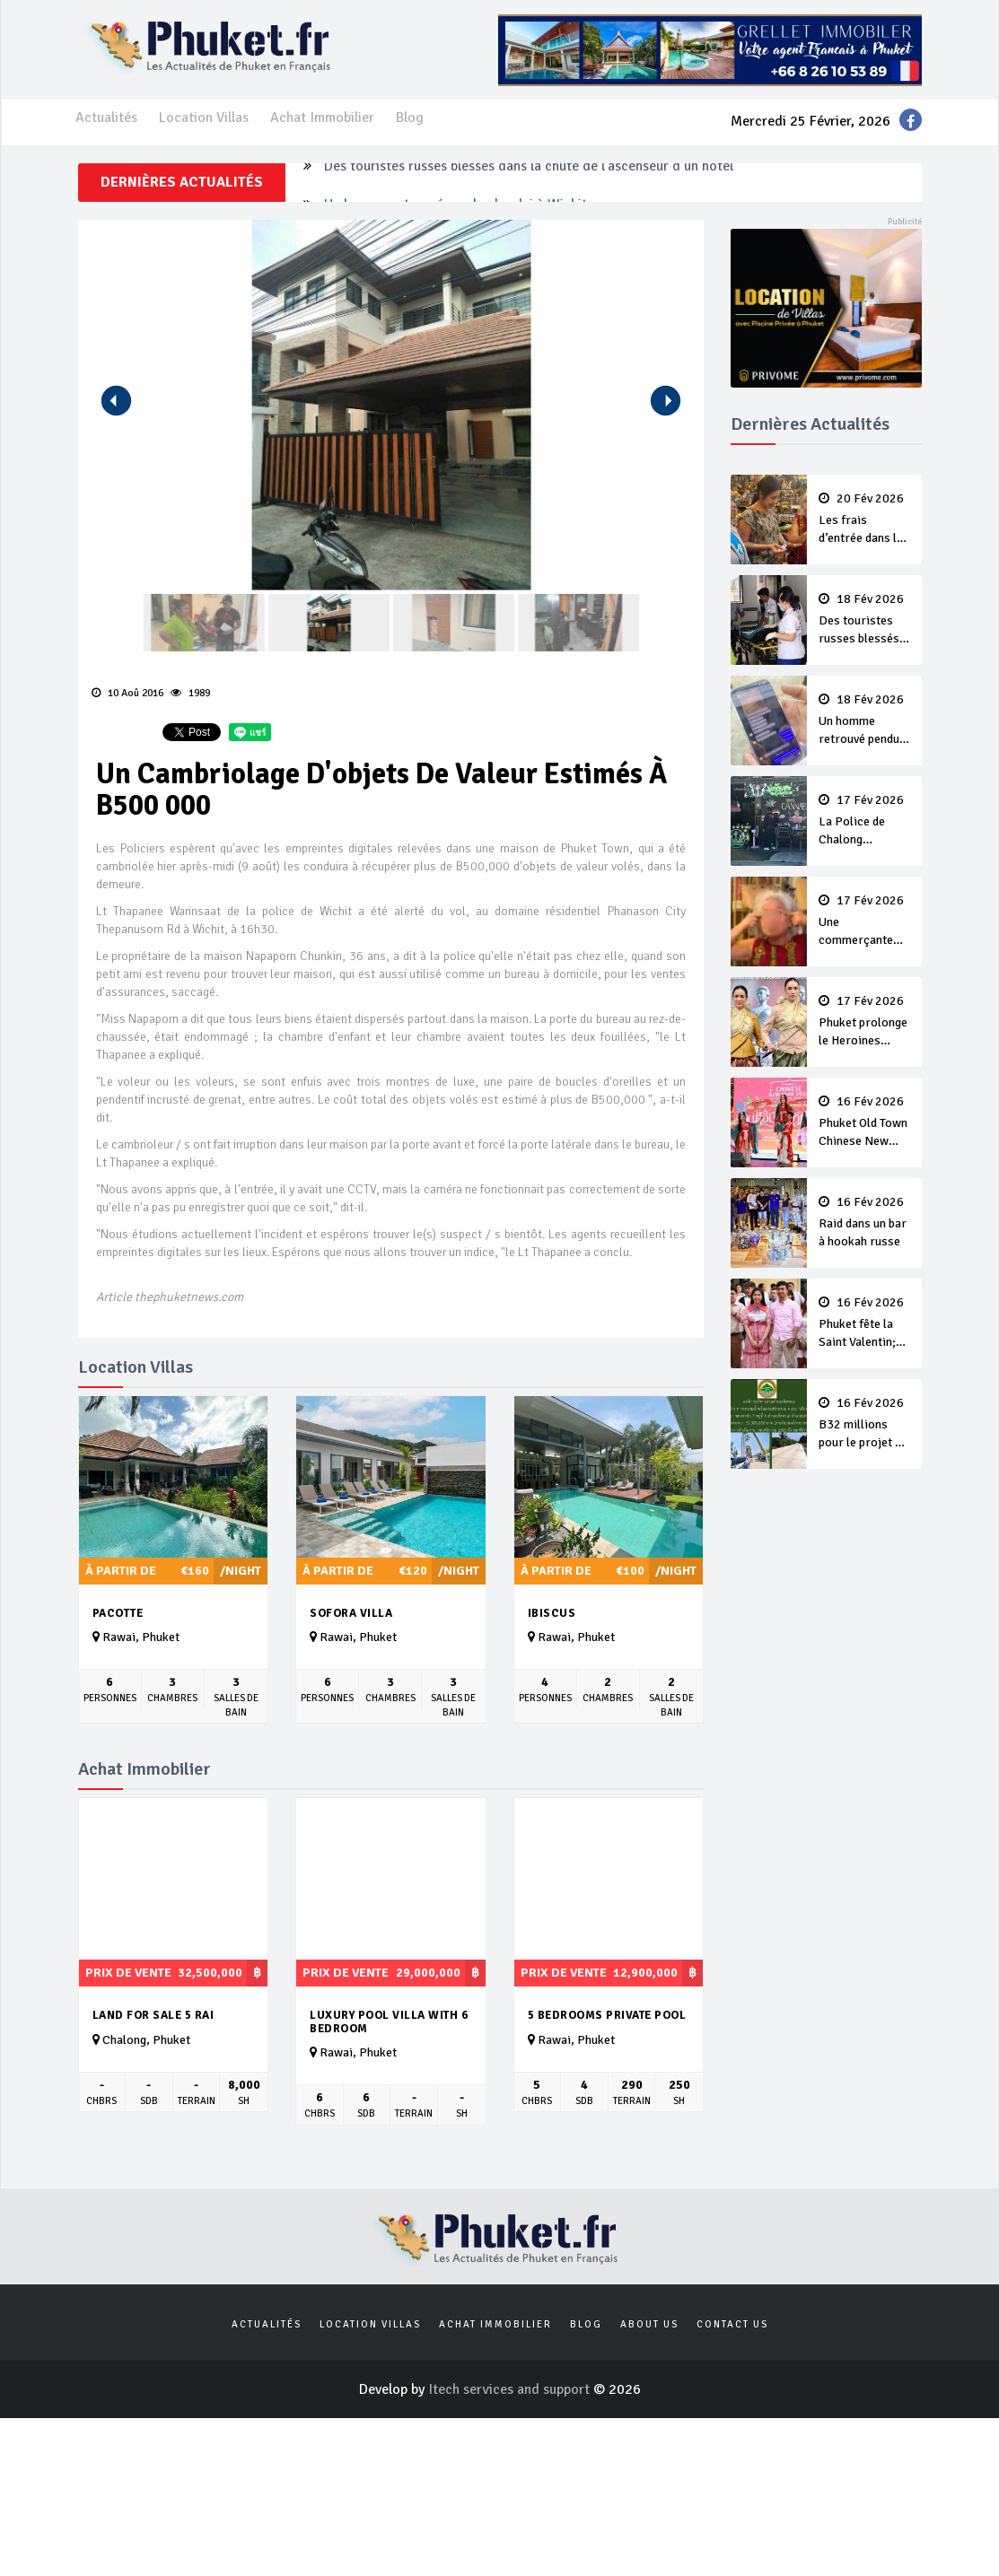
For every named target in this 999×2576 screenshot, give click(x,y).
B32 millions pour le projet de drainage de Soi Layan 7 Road (864, 1424)
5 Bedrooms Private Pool (607, 2015)
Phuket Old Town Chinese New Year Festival (864, 1122)
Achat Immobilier (322, 118)
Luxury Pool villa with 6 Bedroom (389, 2022)
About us (649, 2324)
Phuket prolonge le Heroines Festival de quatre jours (864, 1022)
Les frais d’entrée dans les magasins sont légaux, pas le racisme (864, 519)
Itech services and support (510, 2389)
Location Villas (204, 118)
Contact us (732, 2324)
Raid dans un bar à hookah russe (864, 1222)
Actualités (106, 118)
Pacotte (118, 1613)
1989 (190, 693)
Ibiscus (552, 1613)
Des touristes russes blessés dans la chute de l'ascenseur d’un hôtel (528, 182)
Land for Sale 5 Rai (153, 2015)
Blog (410, 118)
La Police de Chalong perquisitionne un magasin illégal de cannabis (864, 821)
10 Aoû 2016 (127, 693)
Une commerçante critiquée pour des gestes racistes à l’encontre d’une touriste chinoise (864, 921)
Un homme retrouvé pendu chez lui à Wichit (864, 720)
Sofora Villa (351, 1613)
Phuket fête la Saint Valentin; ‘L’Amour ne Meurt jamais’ (864, 1323)
